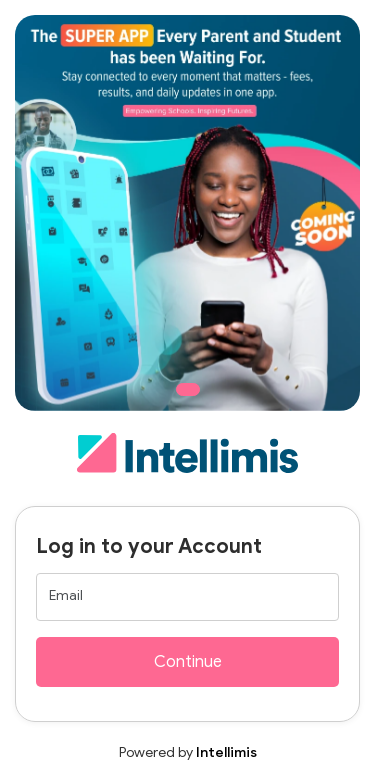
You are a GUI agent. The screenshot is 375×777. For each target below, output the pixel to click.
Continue (188, 662)
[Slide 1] (188, 389)
